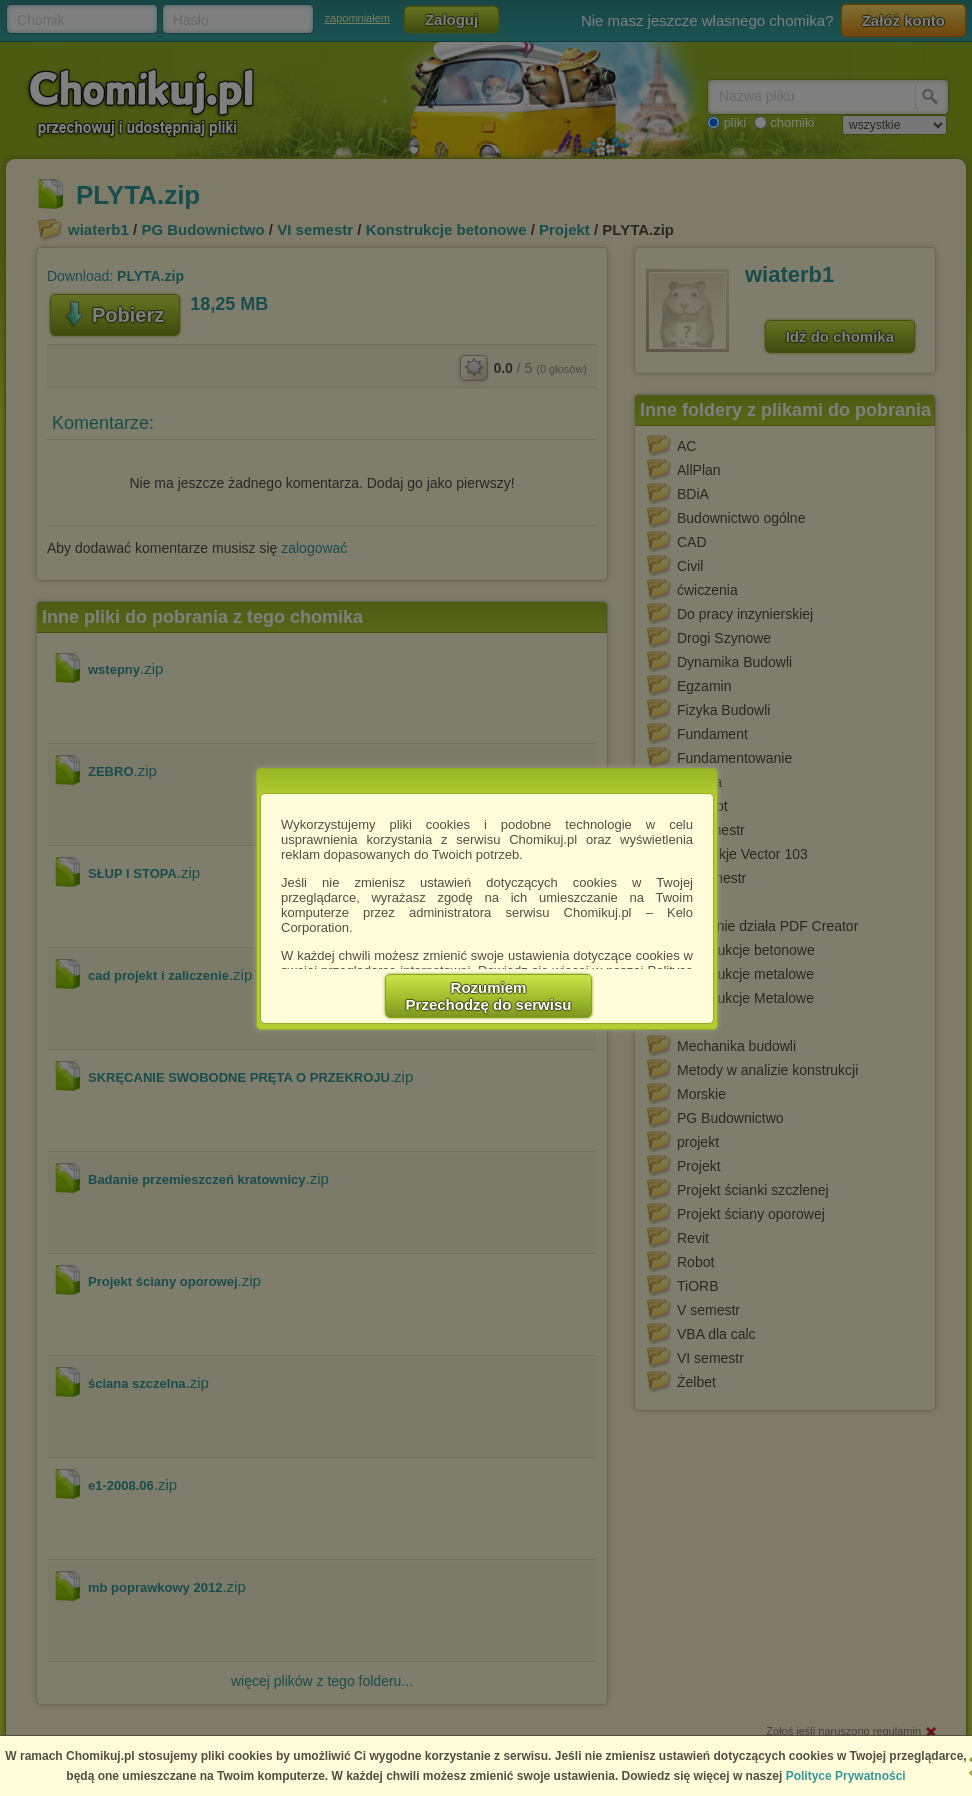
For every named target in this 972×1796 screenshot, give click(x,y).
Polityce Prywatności (846, 1776)
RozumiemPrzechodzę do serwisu (489, 996)
